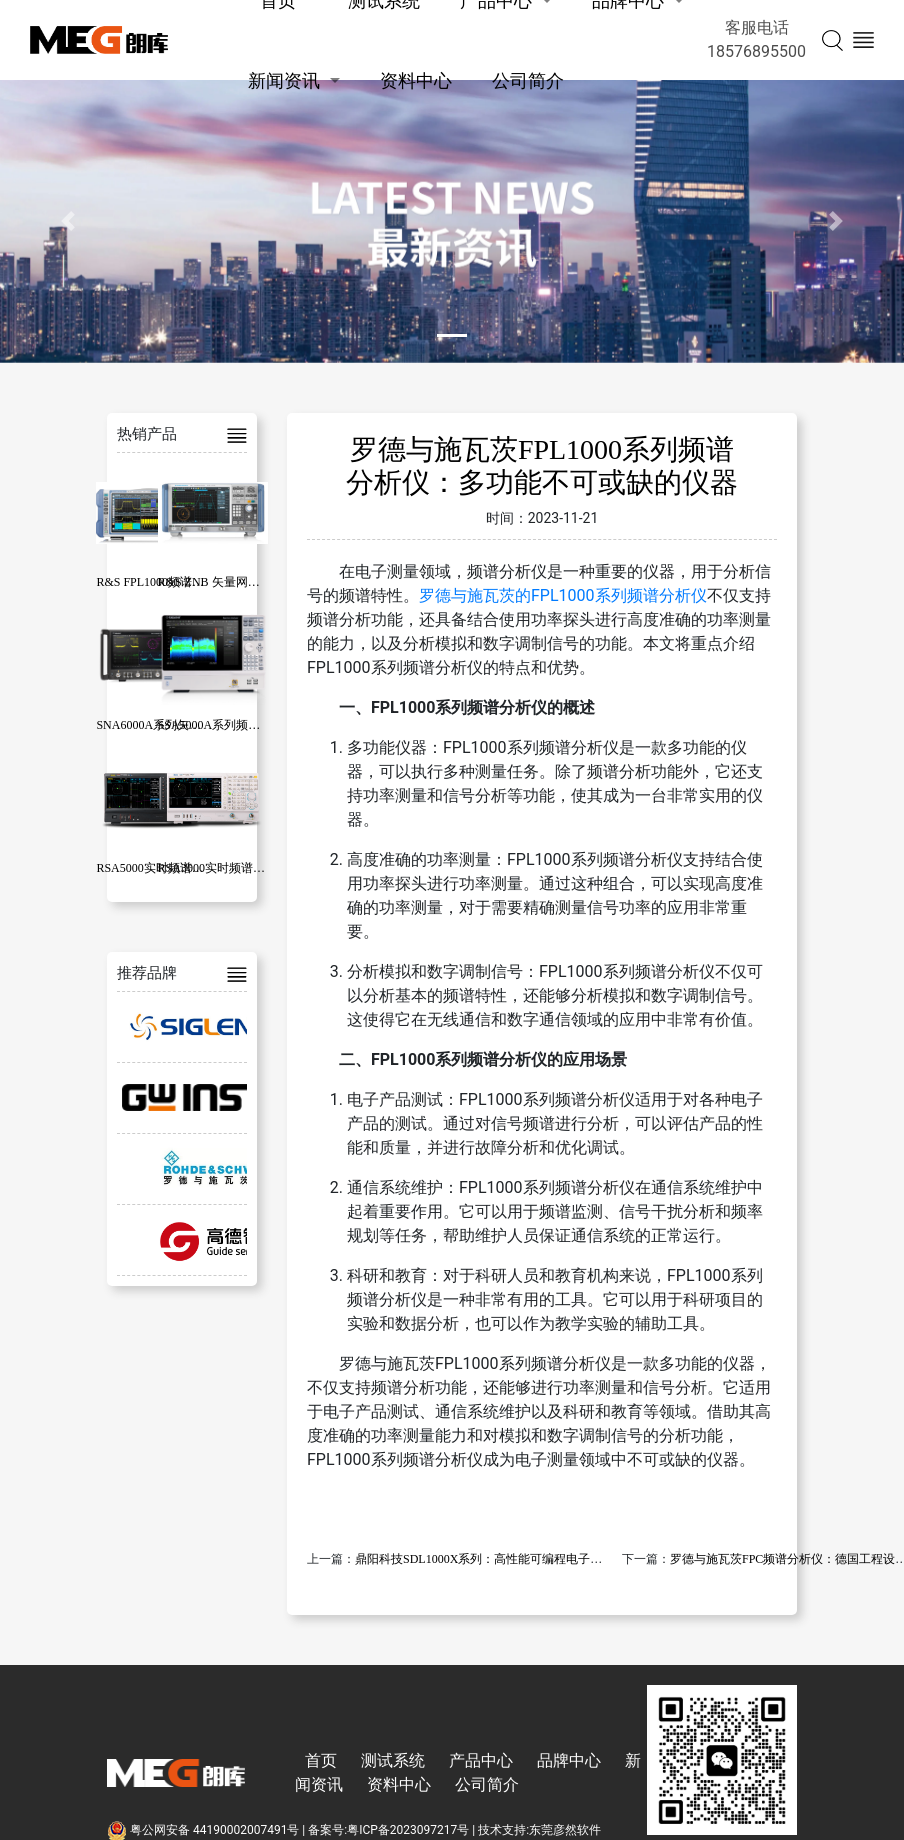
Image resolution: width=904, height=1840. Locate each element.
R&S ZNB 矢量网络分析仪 (227, 582)
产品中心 (481, 1760)
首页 (321, 1760)
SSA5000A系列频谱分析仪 (227, 725)
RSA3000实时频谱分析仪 (223, 868)
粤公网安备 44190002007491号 (204, 1830)
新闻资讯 (284, 80)
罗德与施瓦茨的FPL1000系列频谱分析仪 (563, 595)
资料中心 (416, 80)
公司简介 (528, 80)
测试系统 (393, 1760)
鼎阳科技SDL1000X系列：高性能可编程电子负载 (484, 1559)
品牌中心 (569, 1760)
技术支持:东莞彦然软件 (539, 1830)
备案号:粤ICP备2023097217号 (388, 1830)
